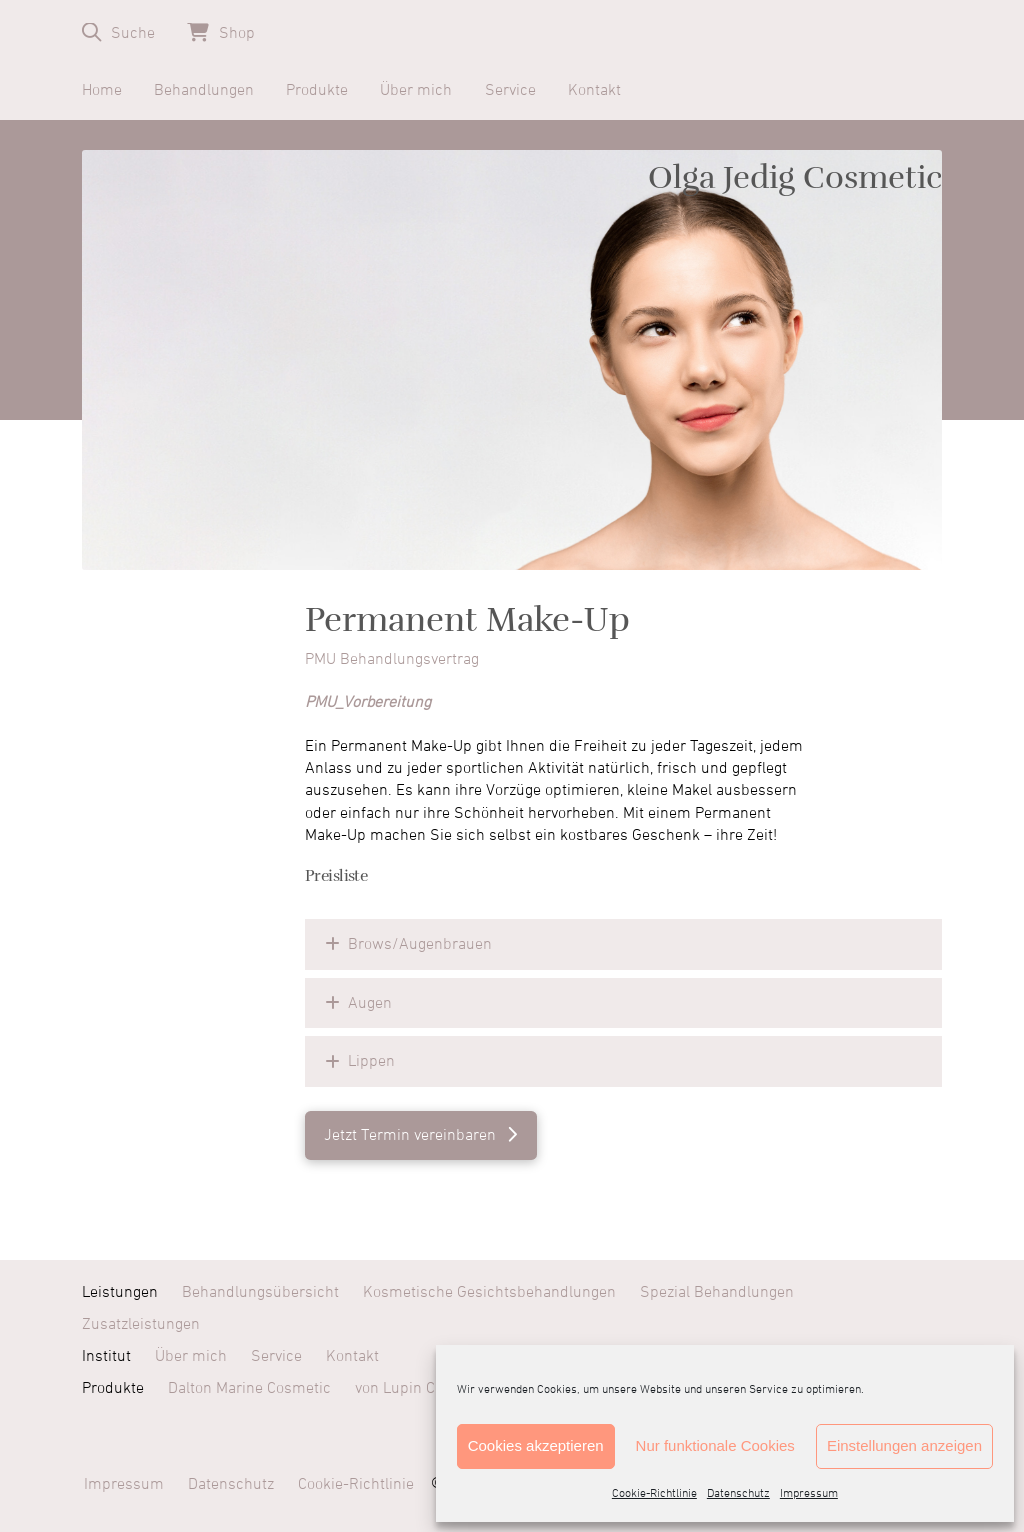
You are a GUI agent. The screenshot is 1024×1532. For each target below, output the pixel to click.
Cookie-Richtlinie (654, 1494)
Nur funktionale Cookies (715, 1445)
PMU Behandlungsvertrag (392, 659)
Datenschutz (738, 1494)
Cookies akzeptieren (536, 1445)
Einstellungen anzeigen (904, 1445)
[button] (118, 32)
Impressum (809, 1494)
